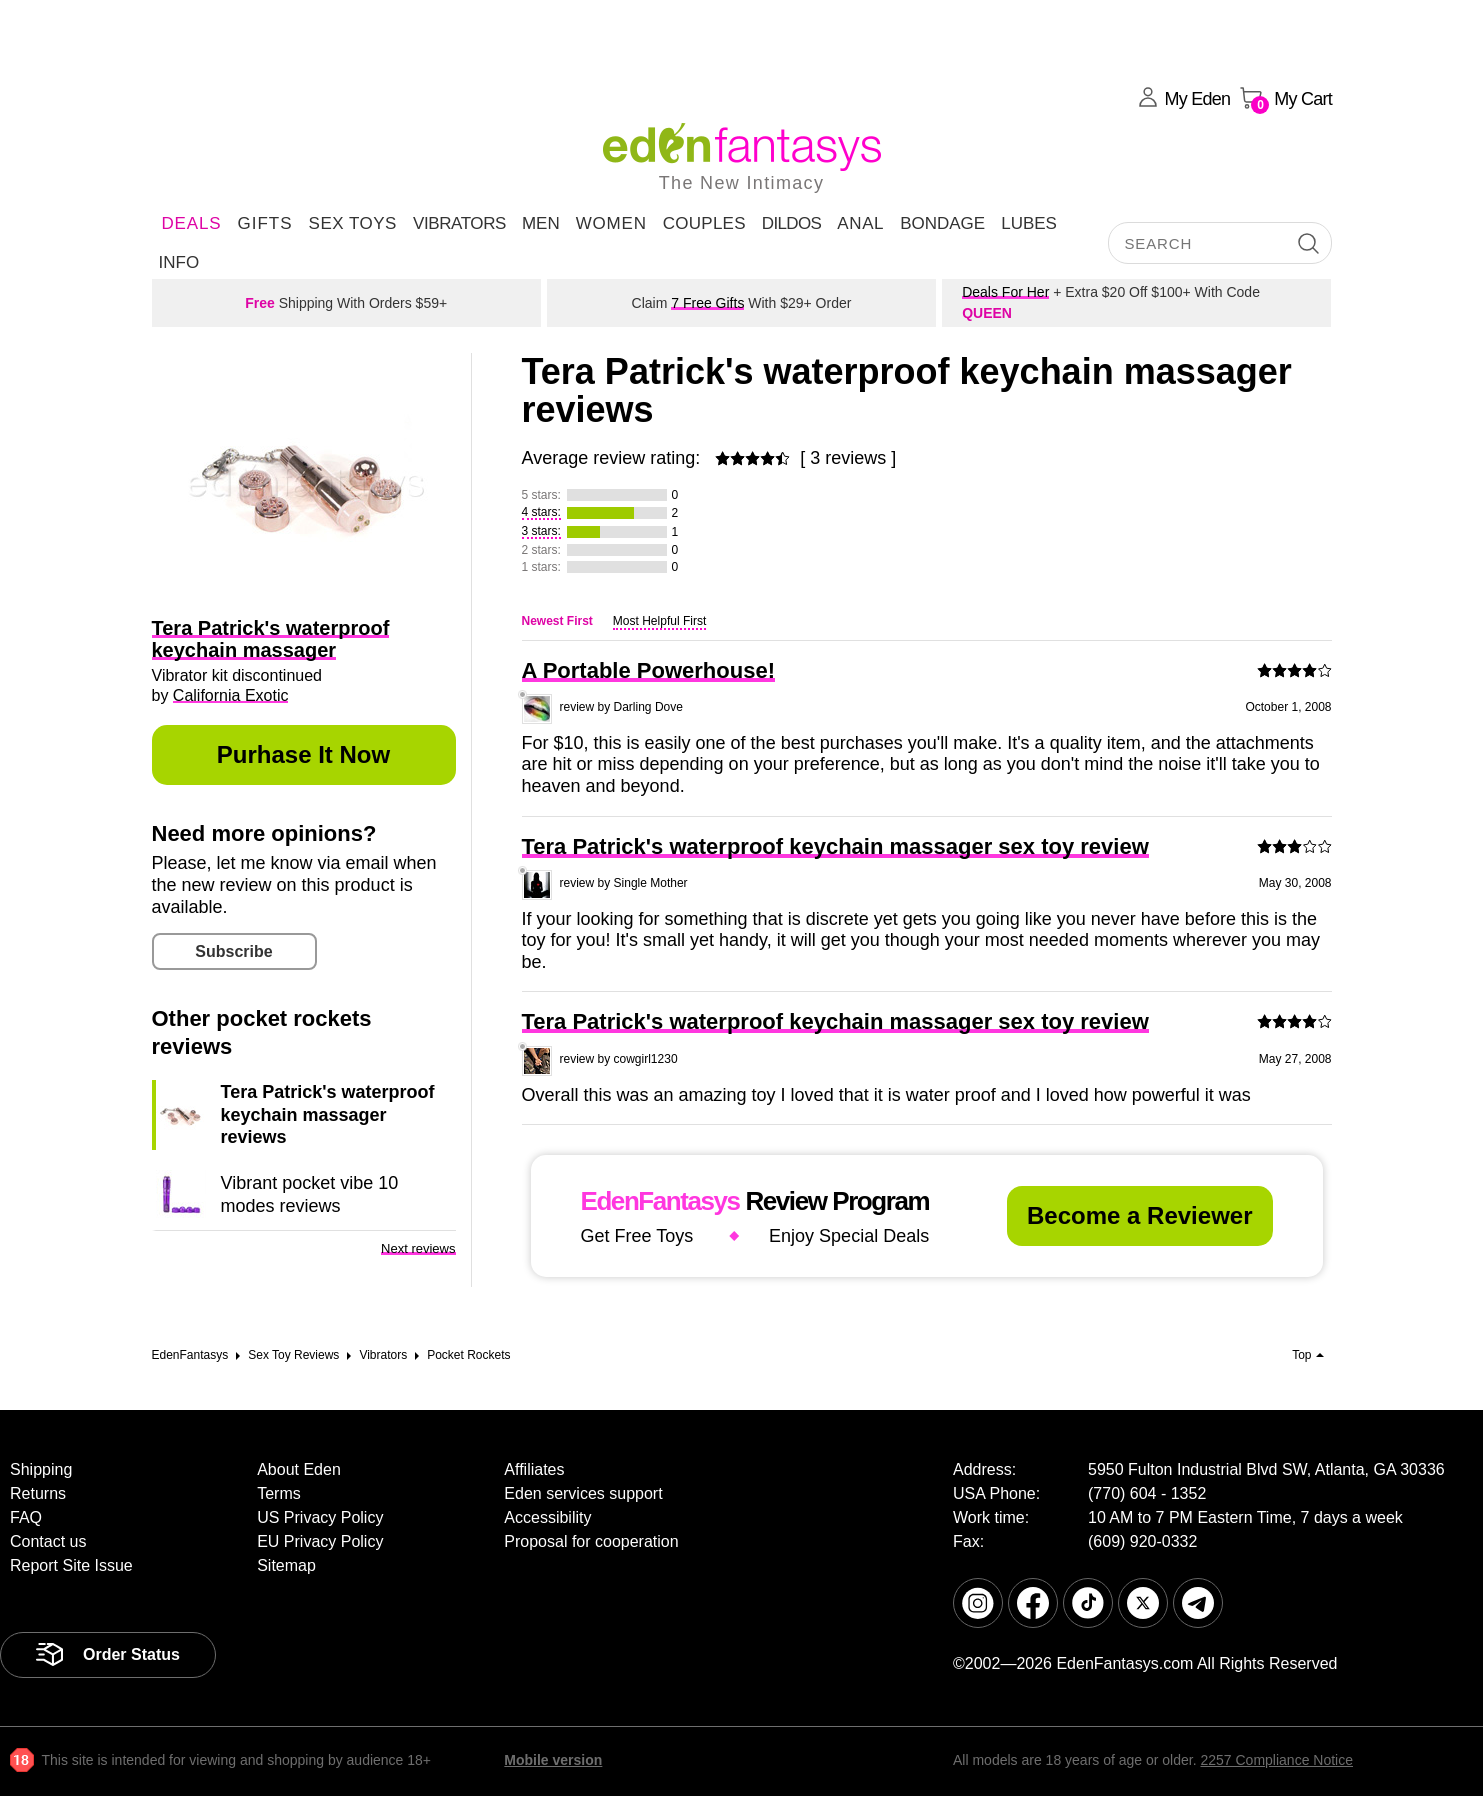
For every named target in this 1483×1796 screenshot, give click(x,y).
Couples (704, 223)
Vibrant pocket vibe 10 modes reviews (310, 1194)
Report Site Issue (71, 1565)
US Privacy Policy (320, 1517)
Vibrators (459, 223)
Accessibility (547, 1517)
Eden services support (583, 1493)
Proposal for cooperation (591, 1541)
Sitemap (286, 1565)
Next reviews (418, 1248)
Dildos (792, 223)
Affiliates (534, 1469)
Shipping (41, 1469)
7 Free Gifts (707, 303)
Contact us (48, 1541)
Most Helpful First (659, 621)
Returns (38, 1493)
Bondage (942, 223)
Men (541, 223)
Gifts (264, 223)
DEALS (192, 223)
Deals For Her (1005, 292)
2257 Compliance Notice (1276, 1760)
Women (611, 223)
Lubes (1029, 223)
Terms (279, 1493)
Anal (860, 223)
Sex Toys (353, 223)
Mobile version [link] (553, 1760)
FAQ (26, 1517)
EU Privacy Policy (320, 1541)
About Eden (299, 1469)
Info (179, 262)
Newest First (557, 621)
